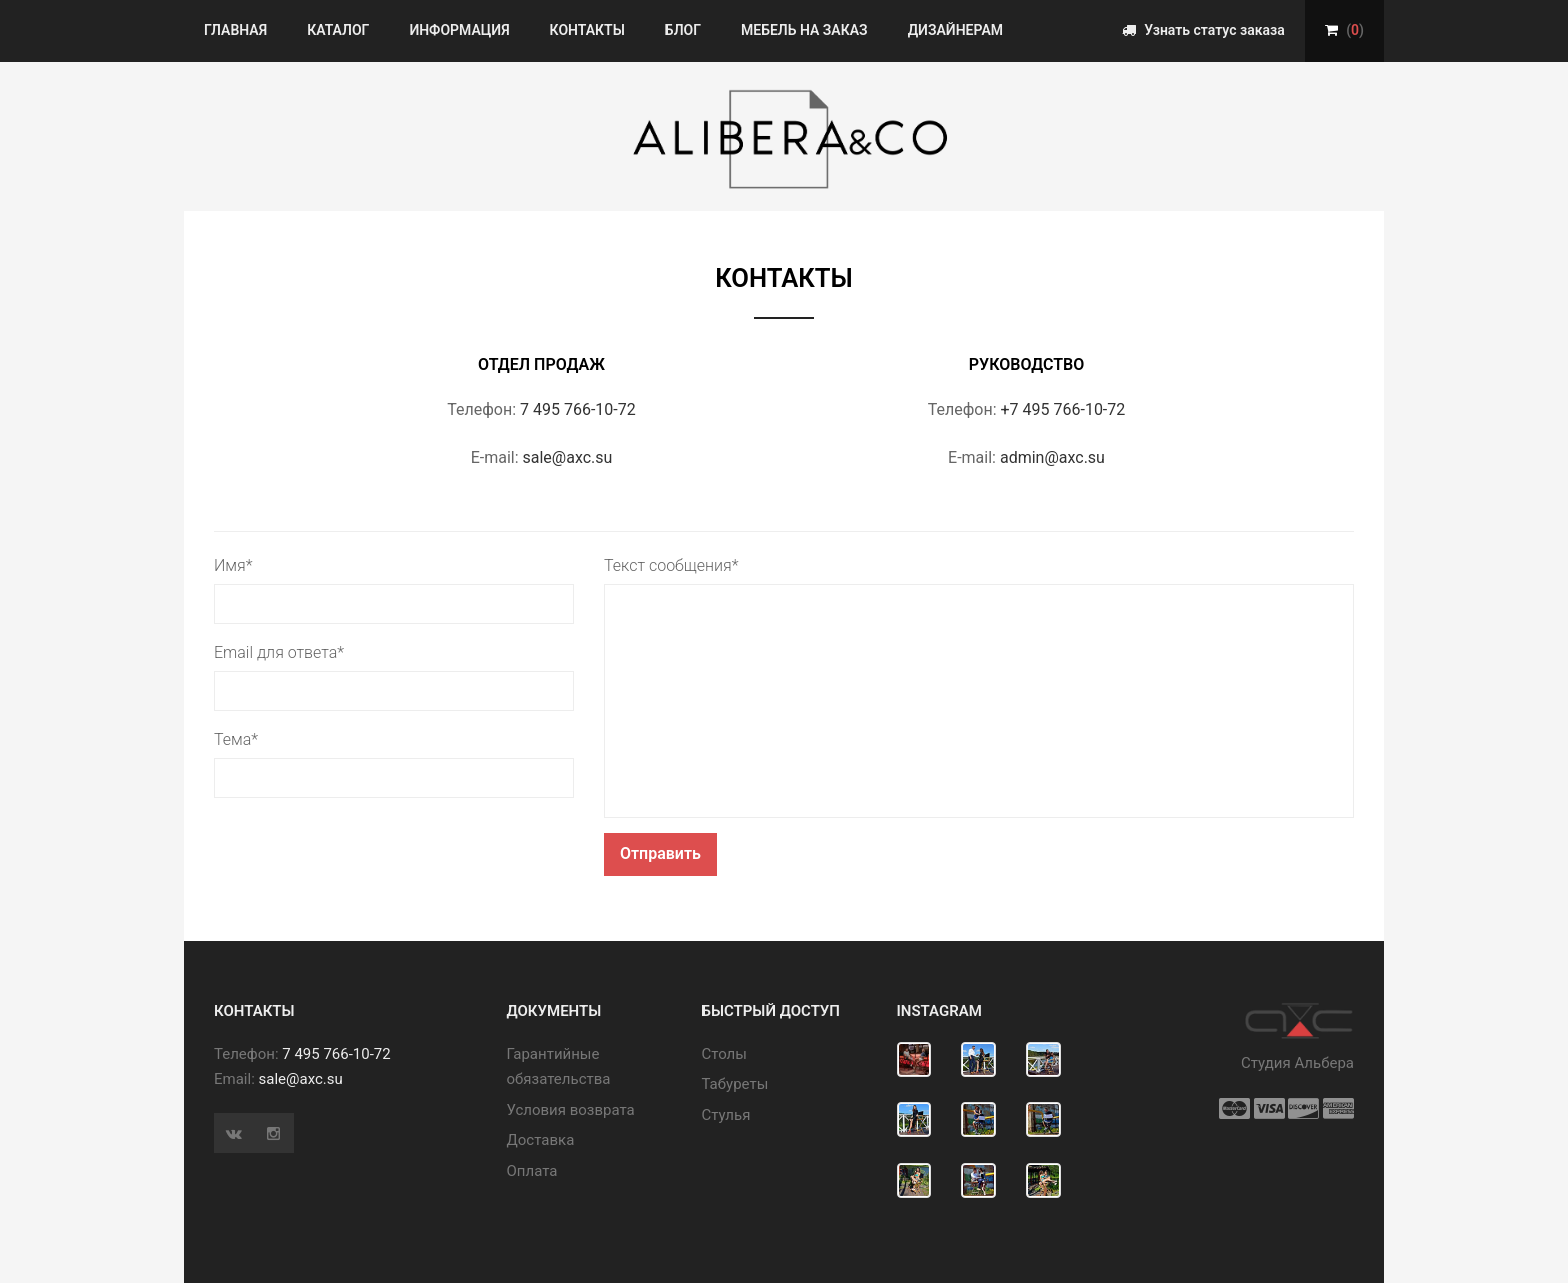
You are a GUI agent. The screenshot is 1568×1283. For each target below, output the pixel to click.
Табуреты (735, 1084)
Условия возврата (571, 1110)
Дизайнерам (955, 30)
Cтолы (724, 1054)
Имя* (233, 565)
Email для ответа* (279, 652)
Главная (235, 30)
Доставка (541, 1140)
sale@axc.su (568, 457)
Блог (683, 30)
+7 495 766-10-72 (1063, 409)
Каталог (338, 30)
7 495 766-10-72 (578, 409)
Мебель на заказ (804, 30)
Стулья (726, 1115)
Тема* (236, 739)
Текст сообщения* (671, 565)
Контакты (587, 30)
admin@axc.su (1052, 457)
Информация (459, 30)
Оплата (532, 1171)
